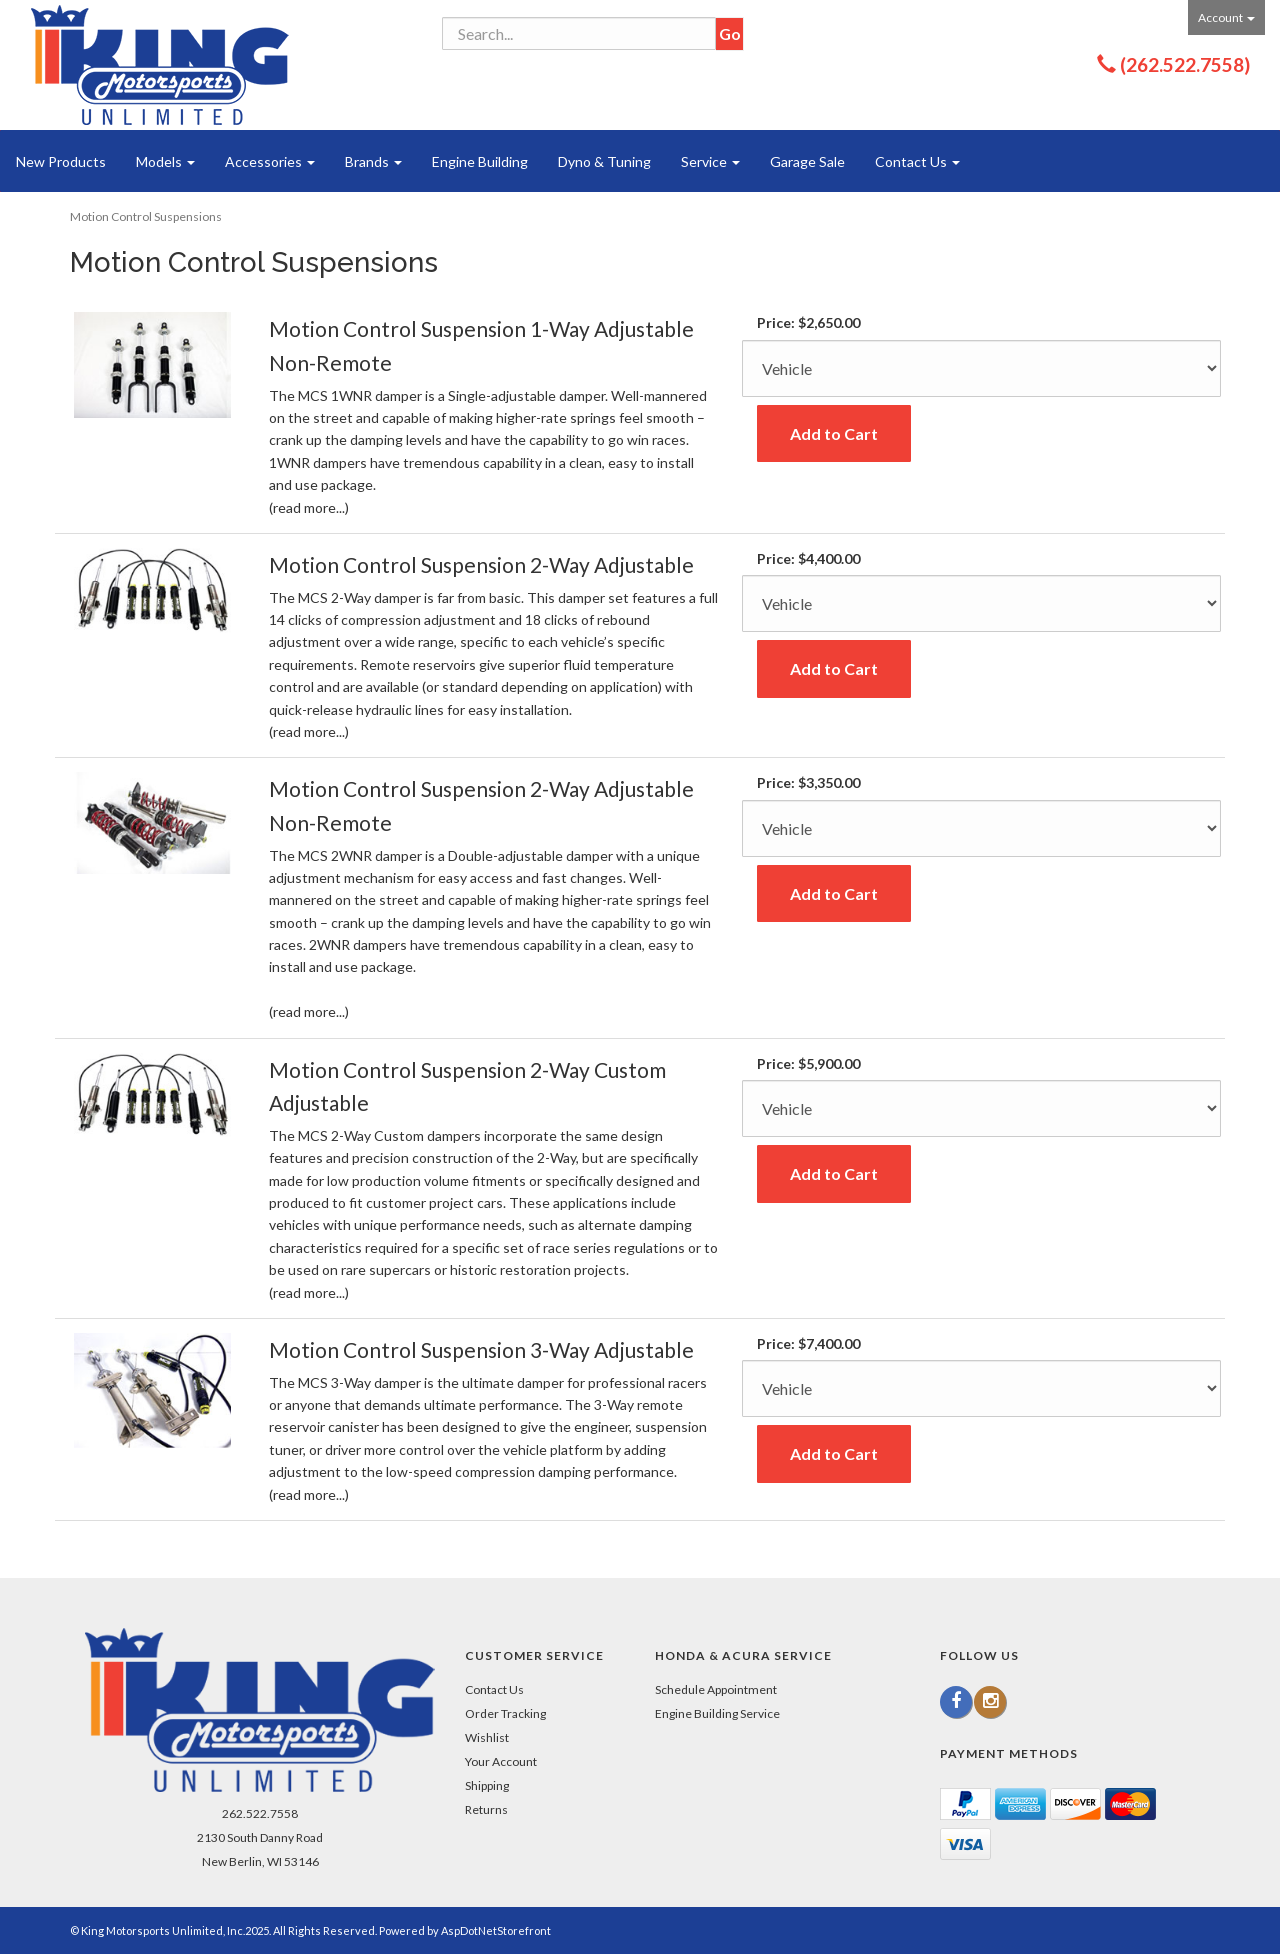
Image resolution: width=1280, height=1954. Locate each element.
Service (710, 161)
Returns (486, 1809)
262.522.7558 (260, 1813)
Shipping (487, 1785)
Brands (373, 161)
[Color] (982, 368)
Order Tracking (505, 1713)
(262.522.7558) (1185, 64)
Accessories (270, 161)
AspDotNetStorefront (496, 1930)
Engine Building (480, 161)
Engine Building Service (717, 1713)
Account (1226, 17)
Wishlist (487, 1737)
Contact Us (917, 161)
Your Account (501, 1761)
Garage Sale (807, 161)
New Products (61, 161)
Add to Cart (834, 433)
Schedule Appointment (716, 1689)
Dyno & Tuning (604, 161)
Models (165, 161)
